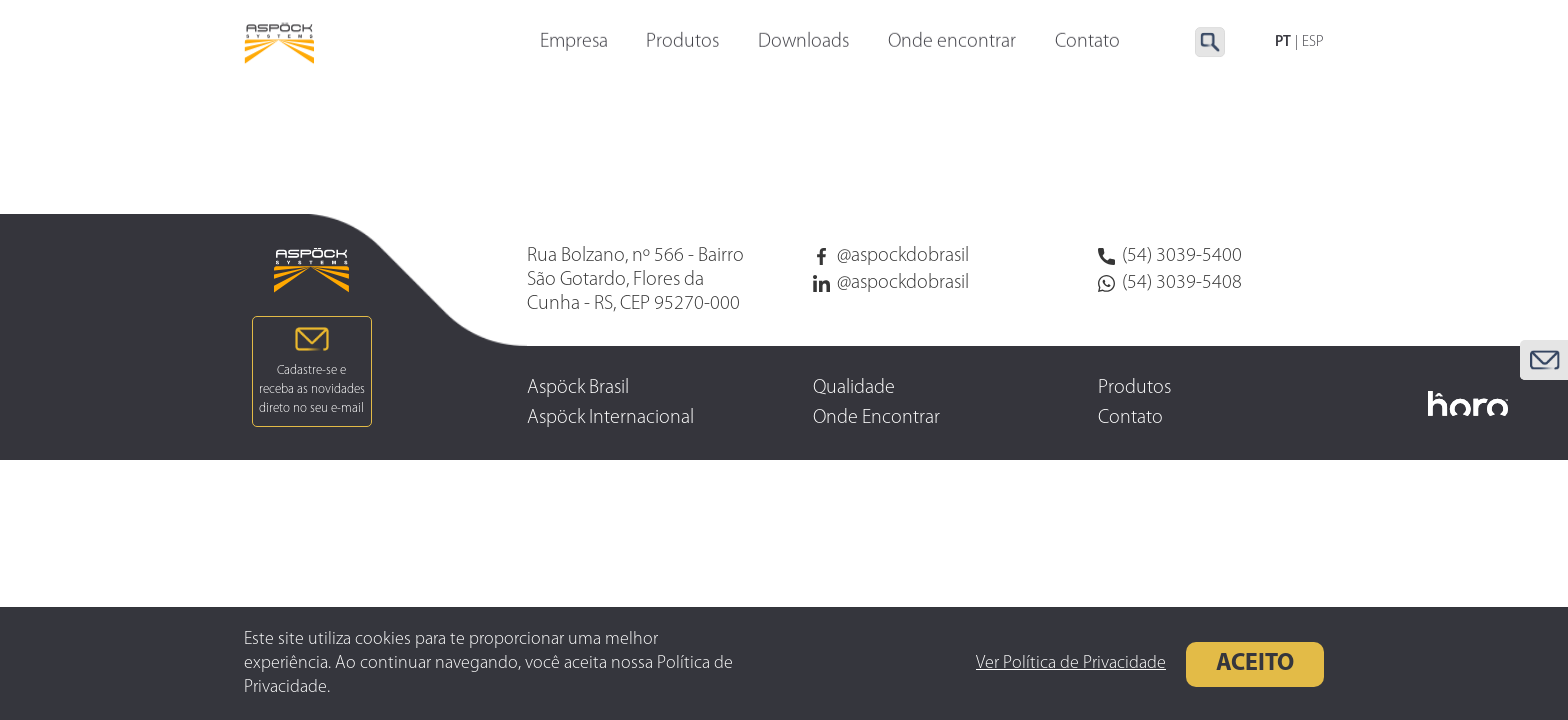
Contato (1130, 418)
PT (1283, 42)
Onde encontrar (952, 43)
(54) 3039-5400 (1170, 256)
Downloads (803, 43)
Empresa (574, 43)
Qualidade (854, 388)
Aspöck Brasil (578, 388)
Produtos (682, 43)
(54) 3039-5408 (1170, 283)
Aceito (1255, 664)
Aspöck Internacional (610, 418)
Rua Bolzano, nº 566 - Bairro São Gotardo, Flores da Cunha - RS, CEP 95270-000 (635, 280)
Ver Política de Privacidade (1071, 663)
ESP (1313, 42)
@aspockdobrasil (891, 256)
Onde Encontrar (876, 418)
